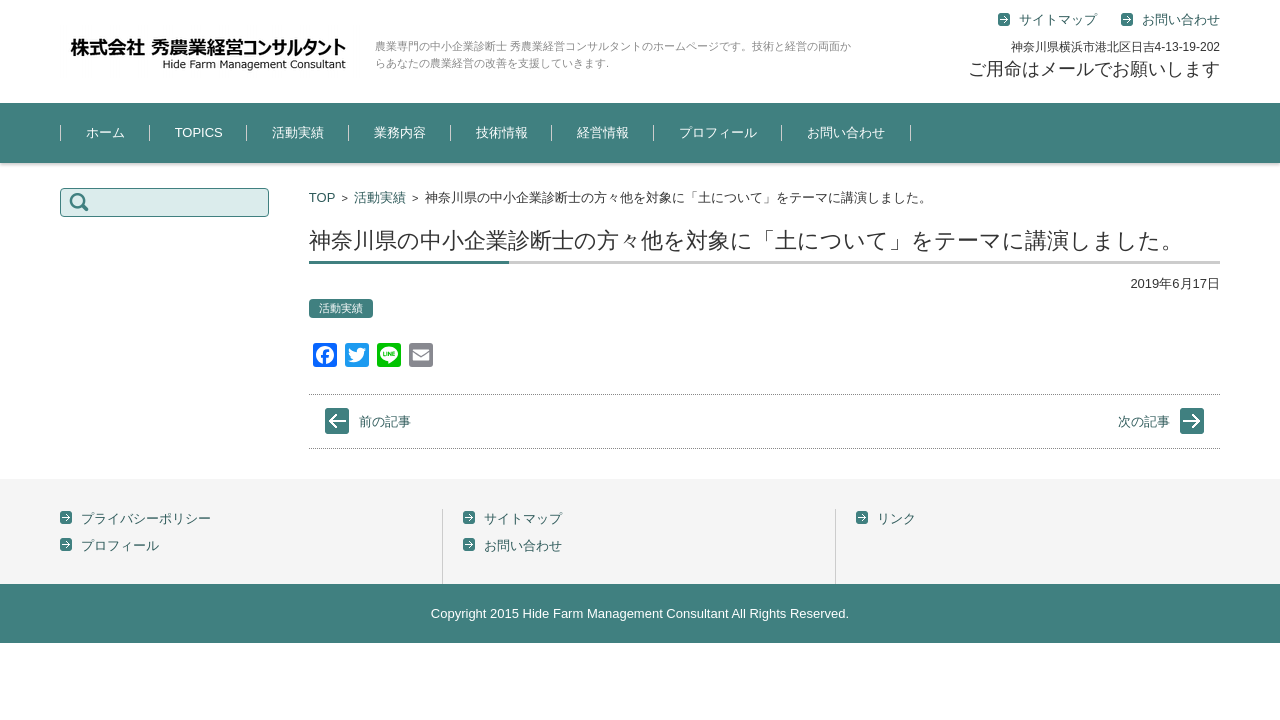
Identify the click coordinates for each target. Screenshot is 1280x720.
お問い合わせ (846, 132)
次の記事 (1144, 421)
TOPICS (199, 132)
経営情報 (603, 132)
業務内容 (400, 132)
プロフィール (718, 132)
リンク (896, 518)
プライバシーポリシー (146, 518)
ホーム (105, 132)
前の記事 (385, 421)
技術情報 (502, 132)
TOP (322, 197)
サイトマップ (523, 518)
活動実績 (298, 132)
